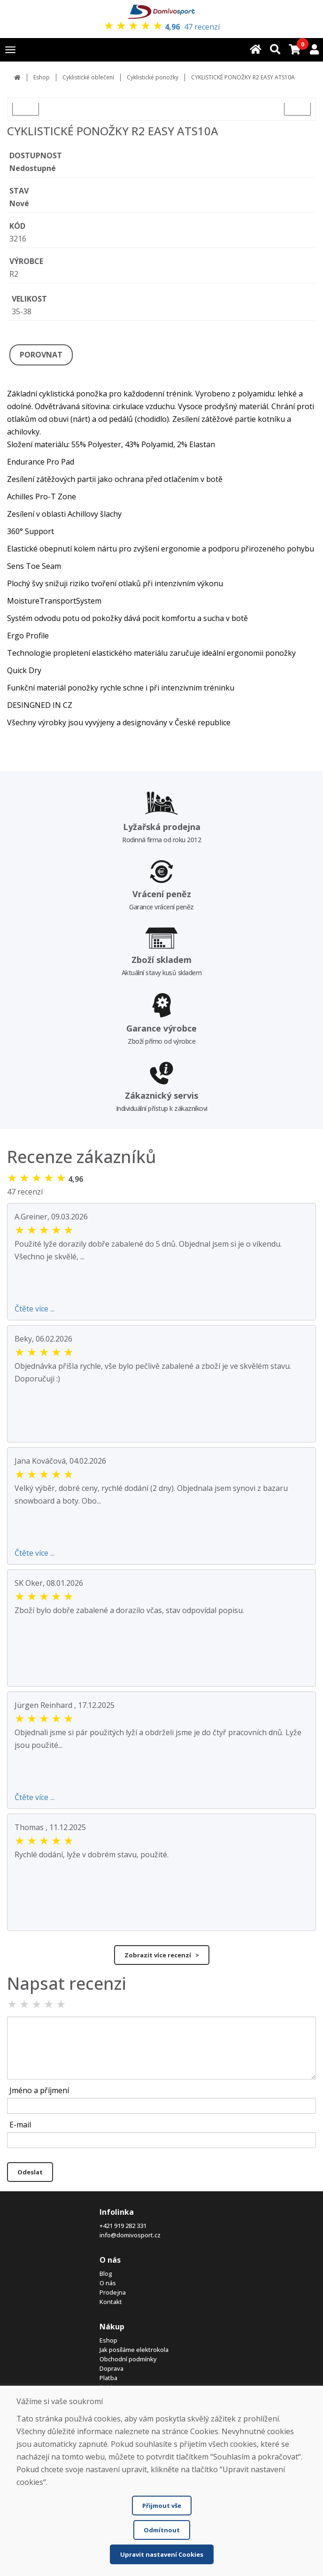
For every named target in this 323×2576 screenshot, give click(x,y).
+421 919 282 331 (123, 2225)
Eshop (41, 77)
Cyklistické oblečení (88, 77)
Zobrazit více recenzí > (161, 1955)
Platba (108, 2378)
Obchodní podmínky (128, 2359)
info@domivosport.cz (130, 2235)
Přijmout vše (161, 2505)
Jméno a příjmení (39, 2090)
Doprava (111, 2368)
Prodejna (113, 2292)
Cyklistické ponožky (152, 77)
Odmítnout (162, 2530)
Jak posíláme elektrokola (134, 2349)
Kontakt (111, 2301)
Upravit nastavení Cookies (161, 2554)
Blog (106, 2273)
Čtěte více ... (34, 1309)
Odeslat (30, 2172)
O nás (108, 2283)
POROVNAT (41, 354)
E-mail (20, 2124)
